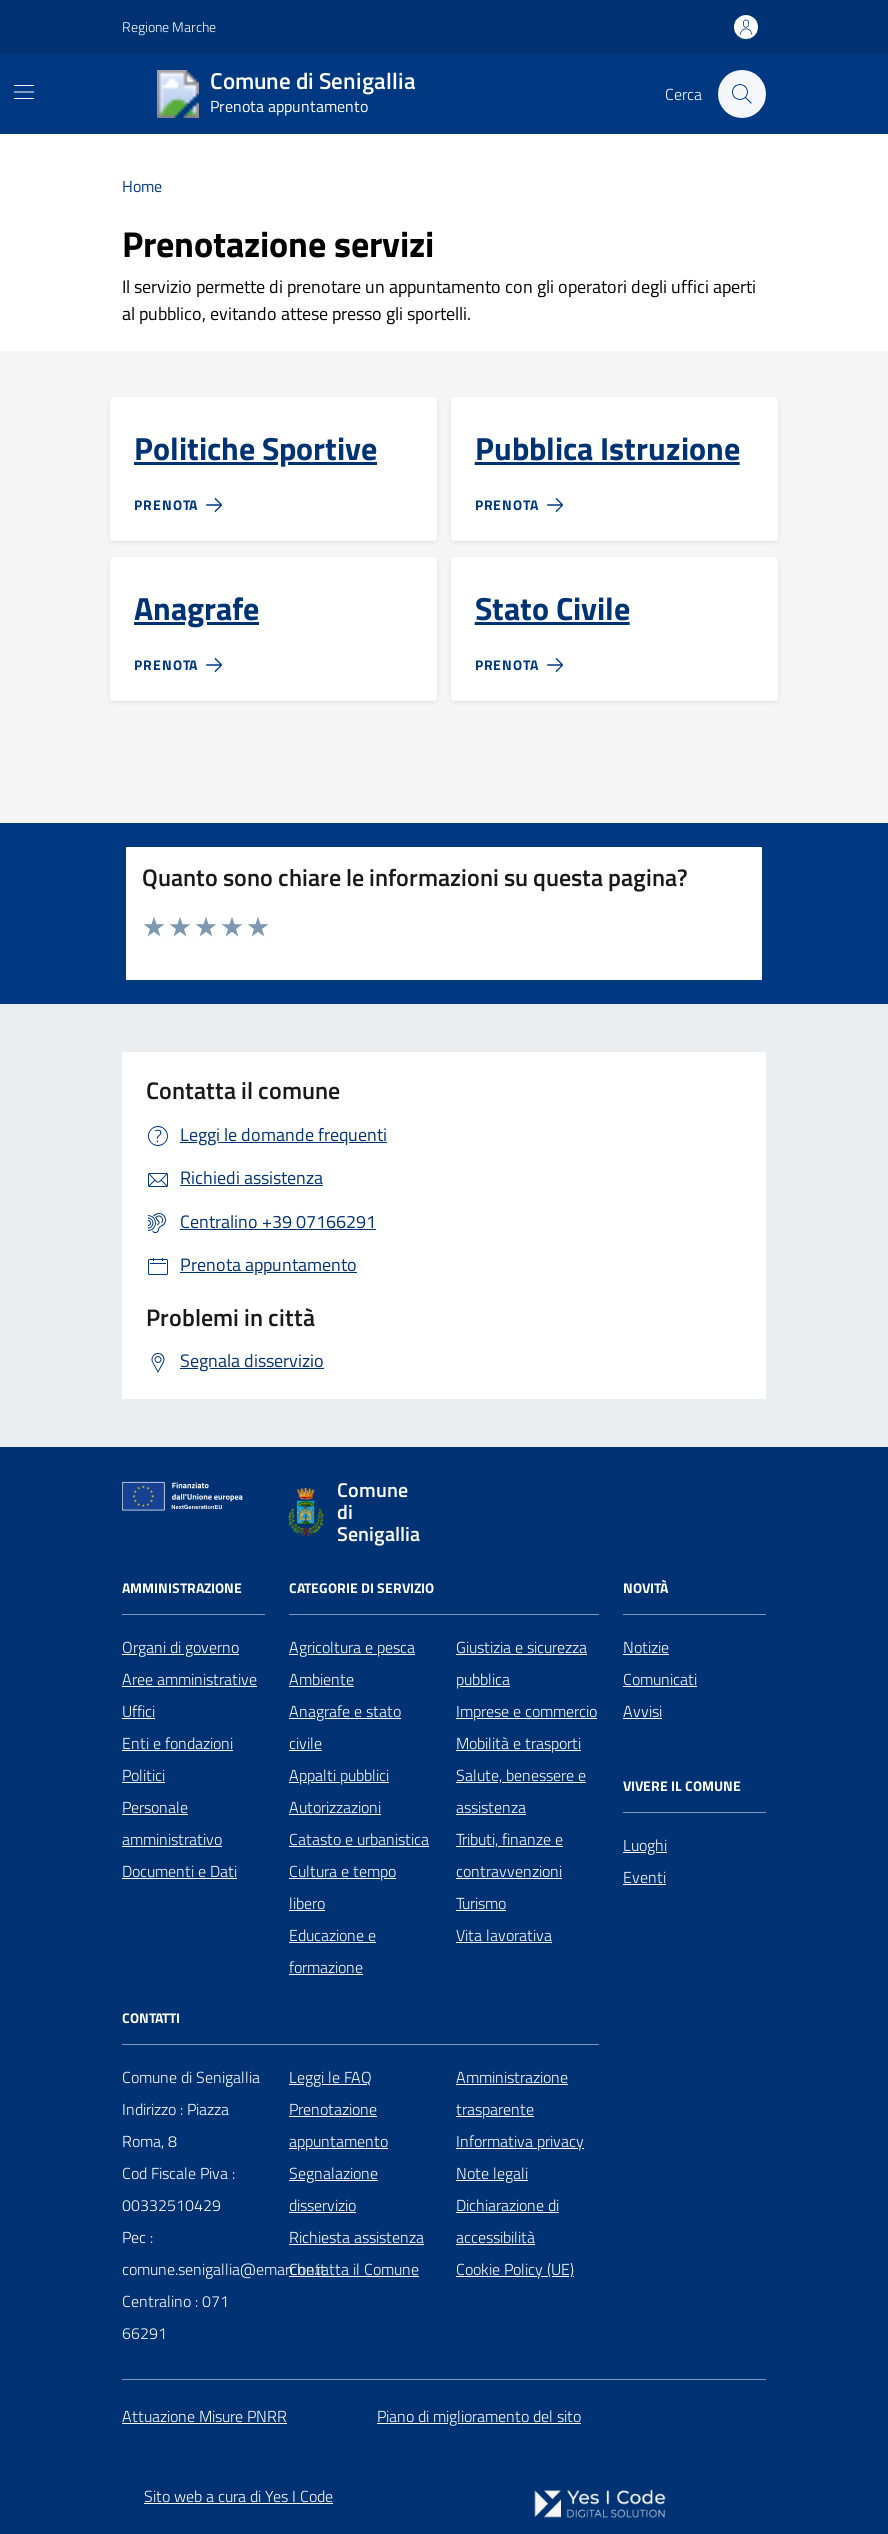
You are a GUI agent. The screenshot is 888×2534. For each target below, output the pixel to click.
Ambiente (321, 1679)
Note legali (492, 2173)
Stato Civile (552, 609)
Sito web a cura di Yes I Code (238, 2496)
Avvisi (642, 1711)
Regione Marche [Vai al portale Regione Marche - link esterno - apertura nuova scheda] (169, 26)
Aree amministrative (189, 1679)
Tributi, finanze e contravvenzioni (509, 1855)
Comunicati (660, 1679)
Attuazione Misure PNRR (204, 2416)
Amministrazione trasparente (512, 2093)
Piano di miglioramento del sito (479, 2416)
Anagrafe (196, 609)
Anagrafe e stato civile (345, 1727)
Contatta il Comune (354, 2269)
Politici (143, 1775)
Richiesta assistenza (356, 2237)
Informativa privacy (520, 2141)
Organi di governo (180, 1647)
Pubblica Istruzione (607, 449)
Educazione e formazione (332, 1951)
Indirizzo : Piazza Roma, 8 (175, 2125)
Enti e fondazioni (177, 1743)
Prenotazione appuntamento (338, 2125)
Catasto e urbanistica (359, 1839)
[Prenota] (182, 497)
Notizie (646, 1647)
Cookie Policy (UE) (515, 2269)
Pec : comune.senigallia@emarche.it (224, 2253)
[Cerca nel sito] (742, 94)
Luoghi (645, 1845)
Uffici (138, 1711)
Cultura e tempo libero (342, 1887)
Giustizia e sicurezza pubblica (521, 1663)
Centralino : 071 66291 (175, 2317)
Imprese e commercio (526, 1711)
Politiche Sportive (255, 449)
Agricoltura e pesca (352, 1647)
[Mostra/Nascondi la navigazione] (24, 92)
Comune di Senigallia (191, 2077)
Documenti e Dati (179, 1871)
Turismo (481, 1903)
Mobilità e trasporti (518, 1743)
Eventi (644, 1877)
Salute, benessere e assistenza (521, 1791)
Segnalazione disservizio (333, 2189)
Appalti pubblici (339, 1775)
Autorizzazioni (335, 1807)
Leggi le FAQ (330, 2077)
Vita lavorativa (504, 1935)
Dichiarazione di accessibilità (507, 2221)
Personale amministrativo (172, 1823)
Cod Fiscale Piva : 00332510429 (178, 2189)
